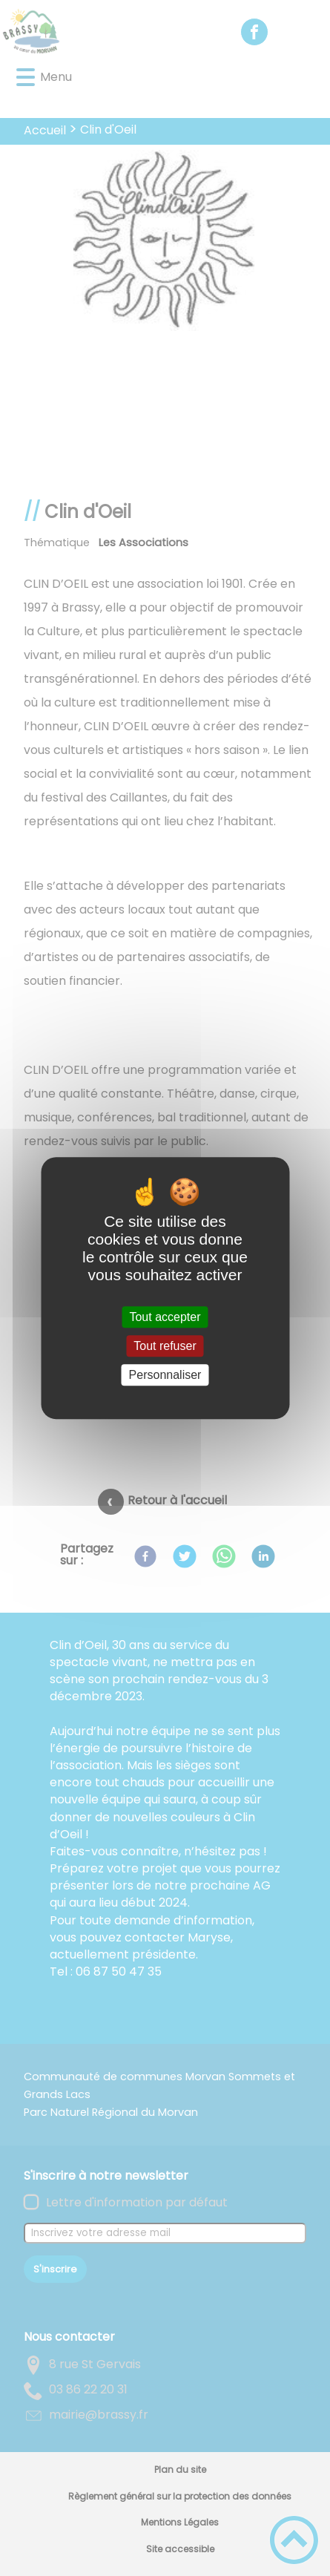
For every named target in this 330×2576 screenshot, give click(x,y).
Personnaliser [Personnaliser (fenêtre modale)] (165, 1375)
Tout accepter (164, 1317)
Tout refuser (164, 1346)
